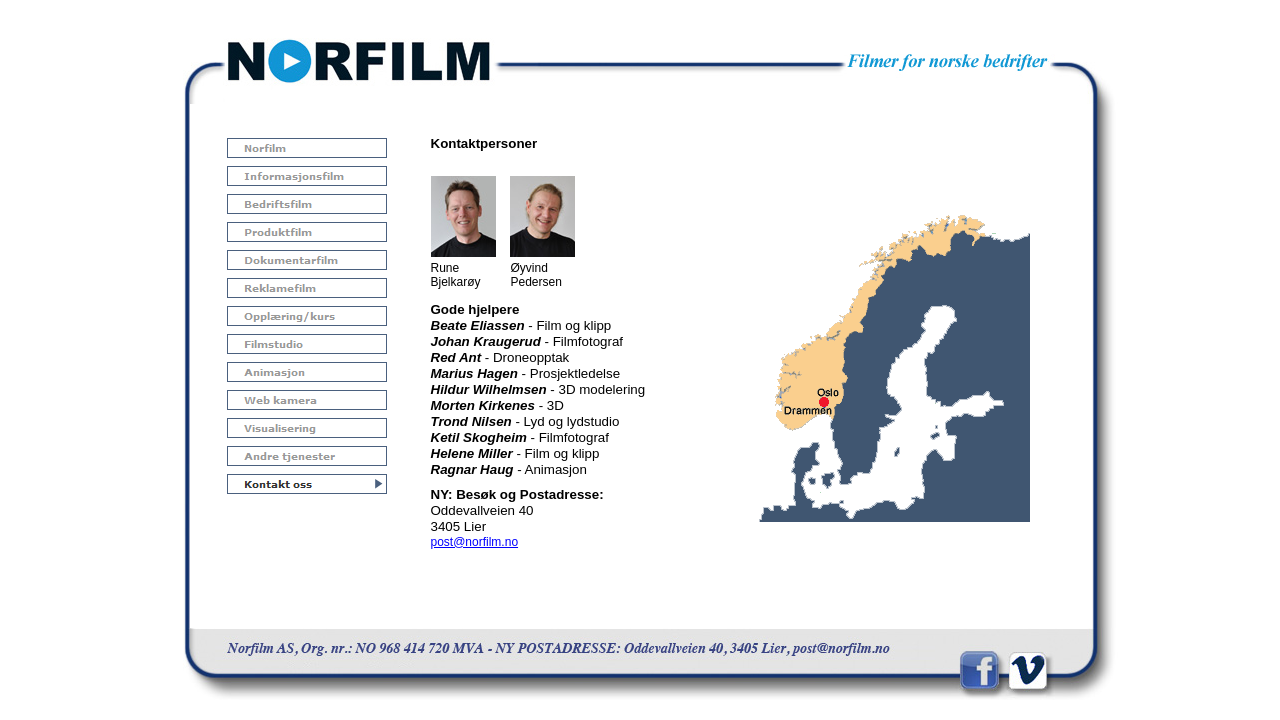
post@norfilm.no (475, 542)
